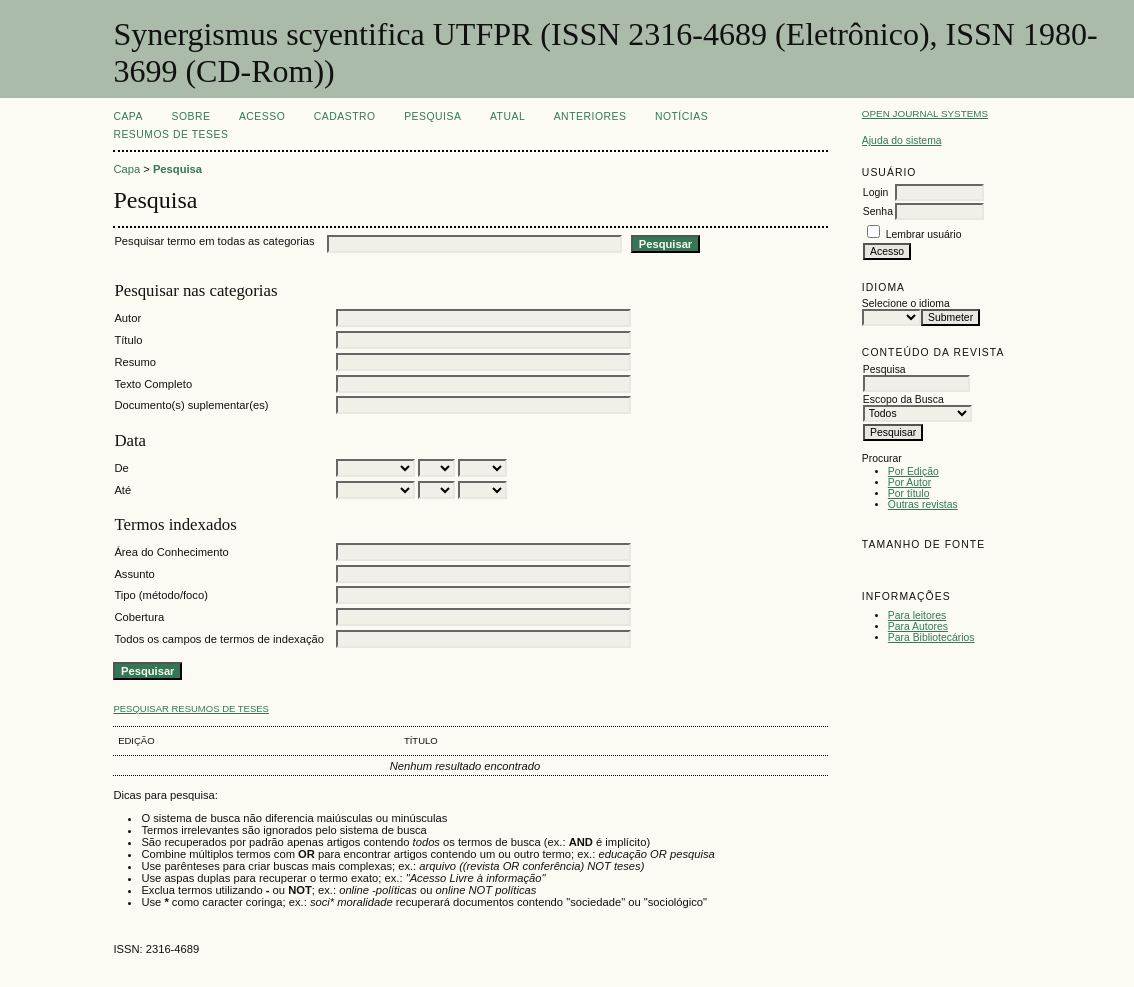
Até (122, 490)
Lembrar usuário (924, 234)
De (121, 468)
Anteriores (590, 116)
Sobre (190, 116)
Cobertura (139, 617)
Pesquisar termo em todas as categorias (214, 241)
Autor (127, 318)
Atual (507, 116)
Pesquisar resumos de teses (191, 708)
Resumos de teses (170, 134)
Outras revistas (923, 504)
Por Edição (913, 471)
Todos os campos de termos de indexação (219, 639)
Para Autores (918, 626)
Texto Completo (153, 384)
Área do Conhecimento (171, 552)
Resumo (135, 362)
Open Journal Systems (925, 113)
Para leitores (917, 615)
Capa (128, 116)
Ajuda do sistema (902, 140)
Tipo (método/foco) (160, 595)
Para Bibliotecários (931, 637)
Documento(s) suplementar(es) (191, 405)
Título (128, 340)
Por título (909, 493)
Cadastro (345, 116)
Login (875, 192)
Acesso (262, 116)
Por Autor (909, 482)
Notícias (681, 116)
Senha (878, 211)
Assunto (134, 574)
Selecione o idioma (906, 303)
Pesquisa (432, 116)
